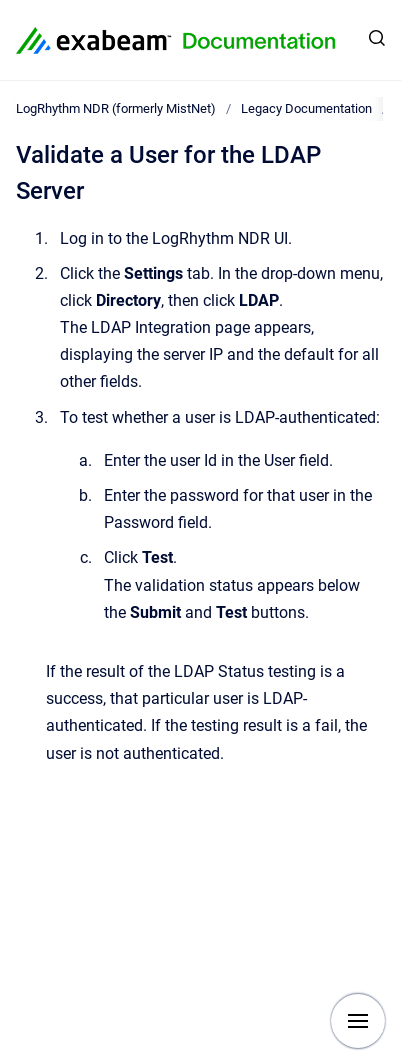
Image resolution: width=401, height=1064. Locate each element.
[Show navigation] (358, 1021)
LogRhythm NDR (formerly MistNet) (116, 108)
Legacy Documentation (306, 108)
